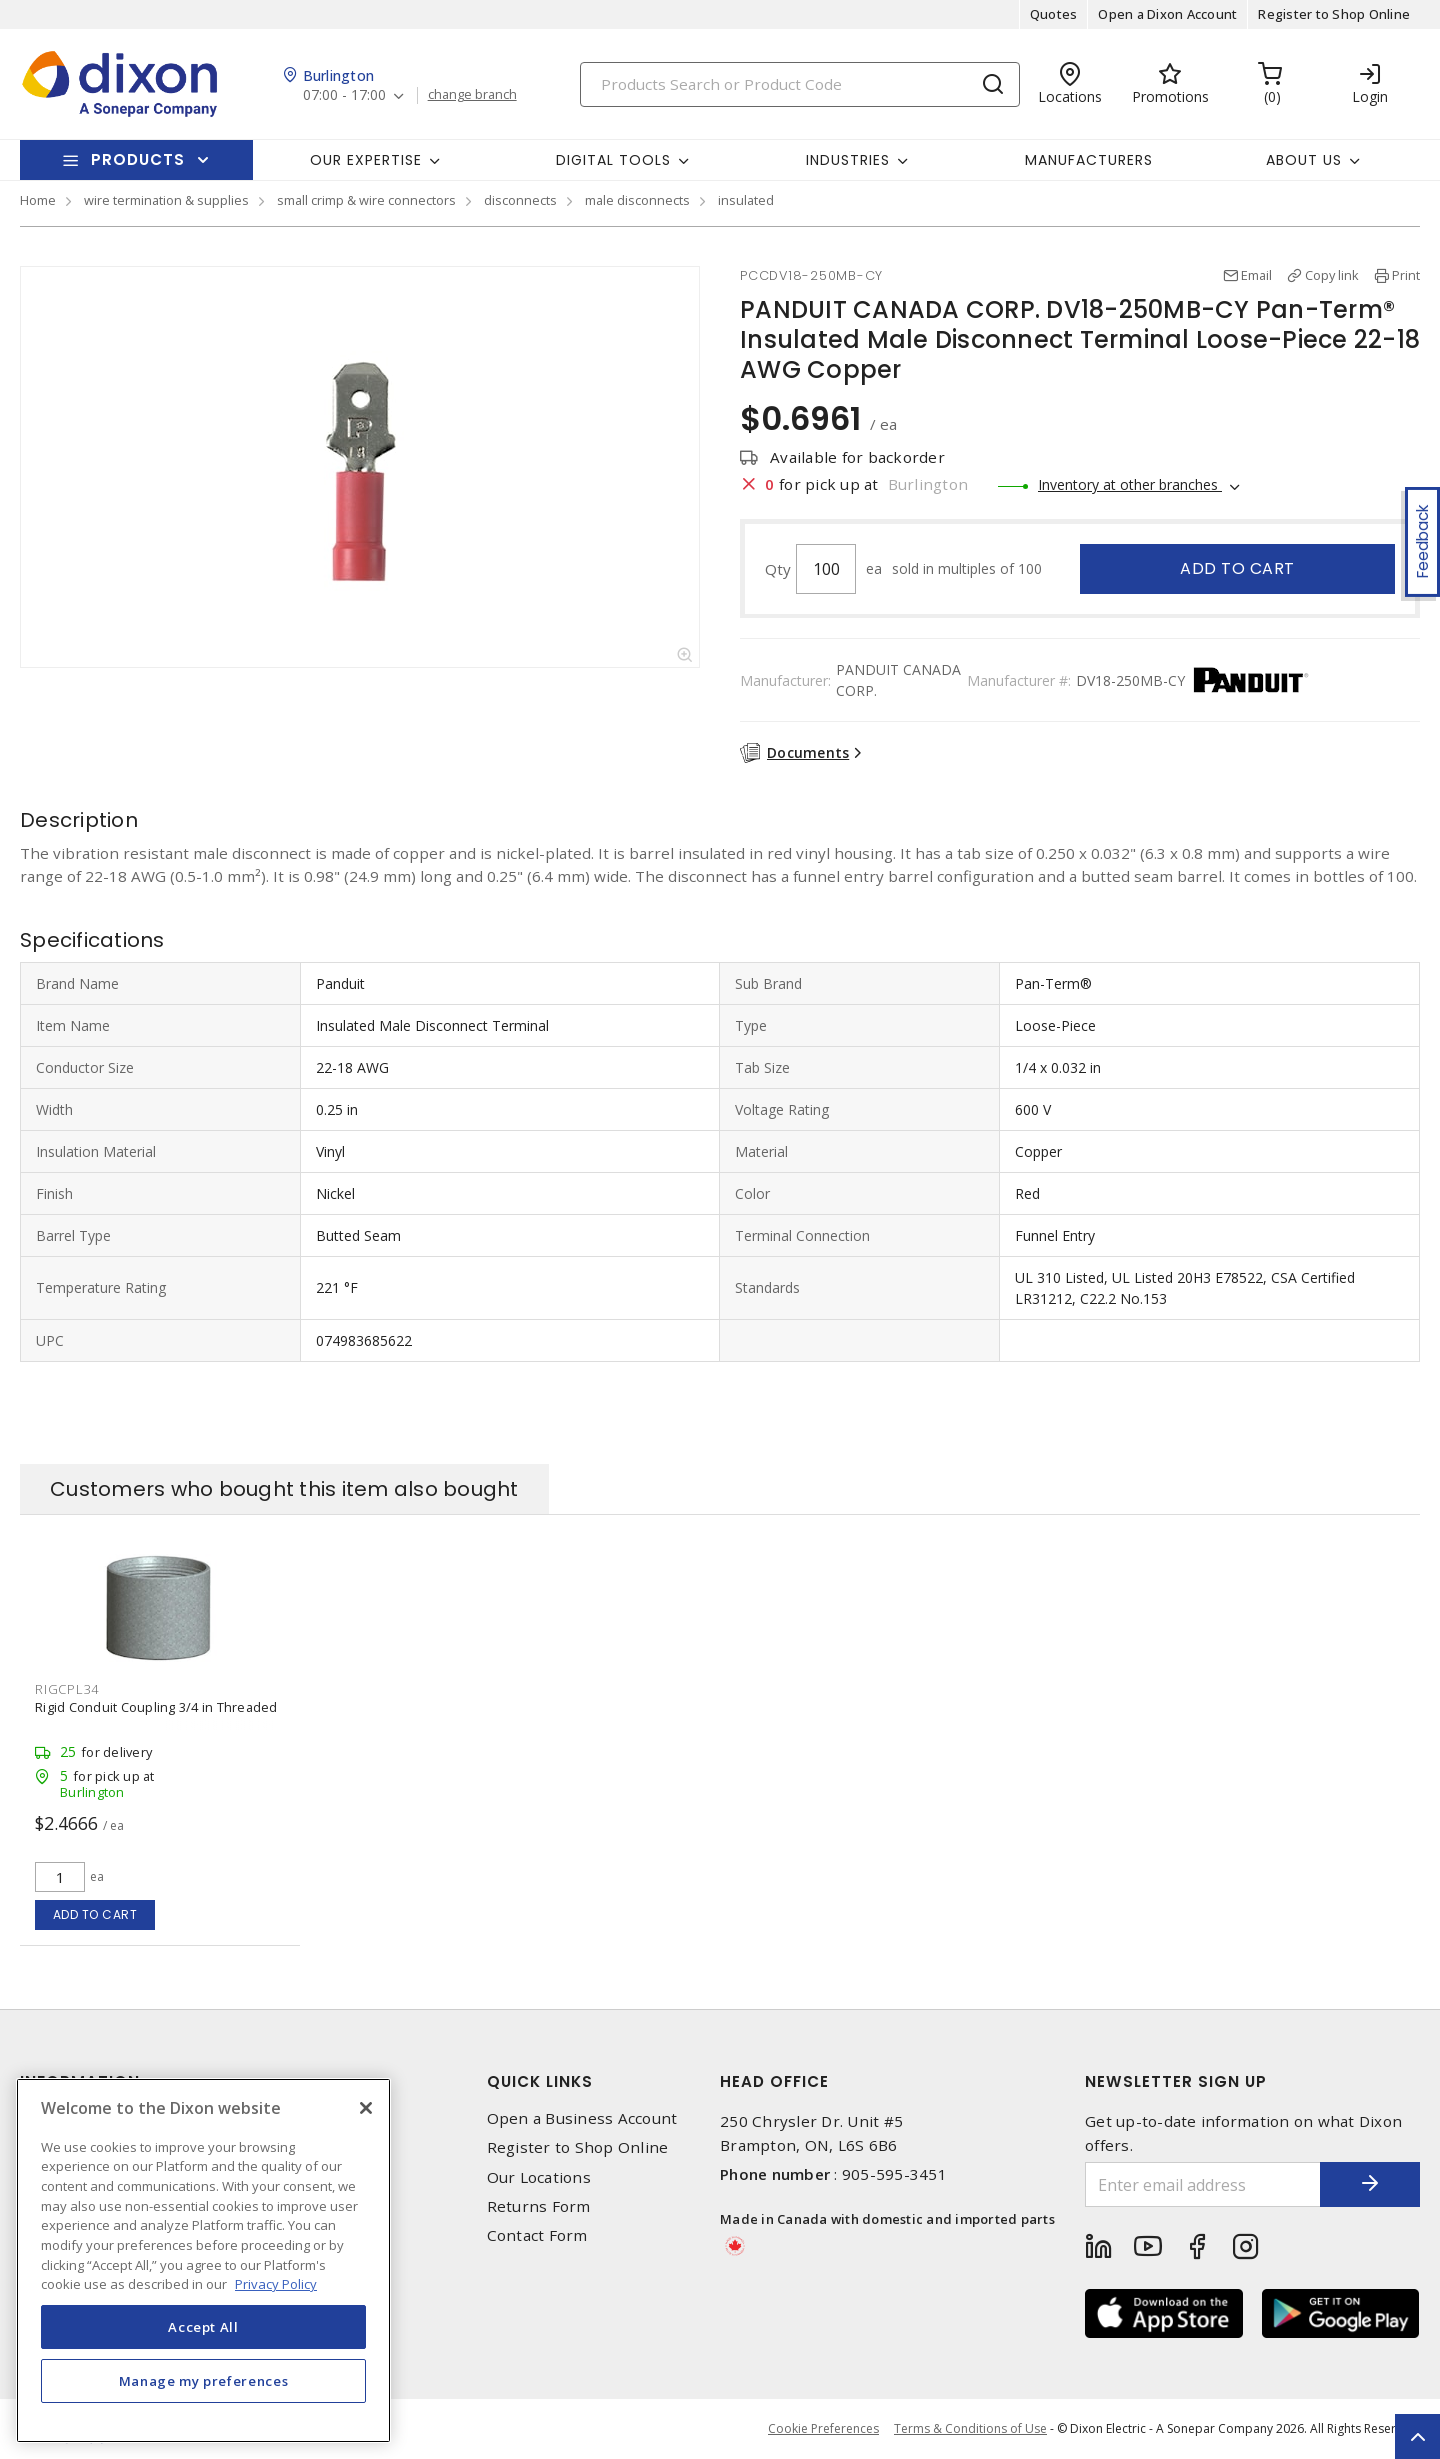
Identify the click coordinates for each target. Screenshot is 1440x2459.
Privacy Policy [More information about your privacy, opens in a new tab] (276, 2284)
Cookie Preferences (823, 2429)
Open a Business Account (582, 2118)
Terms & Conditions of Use (970, 2428)
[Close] (366, 2108)
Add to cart (1237, 568)
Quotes (1054, 14)
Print (1406, 275)
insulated (746, 200)
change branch (472, 95)
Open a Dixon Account (1167, 14)
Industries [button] (848, 160)
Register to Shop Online (1334, 14)
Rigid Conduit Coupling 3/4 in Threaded (156, 1707)
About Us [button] (1304, 160)
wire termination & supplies (166, 200)
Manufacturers (1089, 160)
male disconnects (637, 200)
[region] (203, 2260)
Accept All (203, 2327)
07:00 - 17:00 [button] (344, 95)
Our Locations (539, 2177)
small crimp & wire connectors (366, 200)
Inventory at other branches (1130, 484)
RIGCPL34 (67, 1689)
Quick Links (540, 2081)
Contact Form (537, 2235)
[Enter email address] (1203, 2184)
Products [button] (138, 159)
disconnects (520, 200)
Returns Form (539, 2206)
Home (38, 200)
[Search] (800, 84)
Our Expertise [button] (366, 160)
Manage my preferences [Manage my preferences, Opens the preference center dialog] (204, 2381)
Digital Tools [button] (613, 160)
